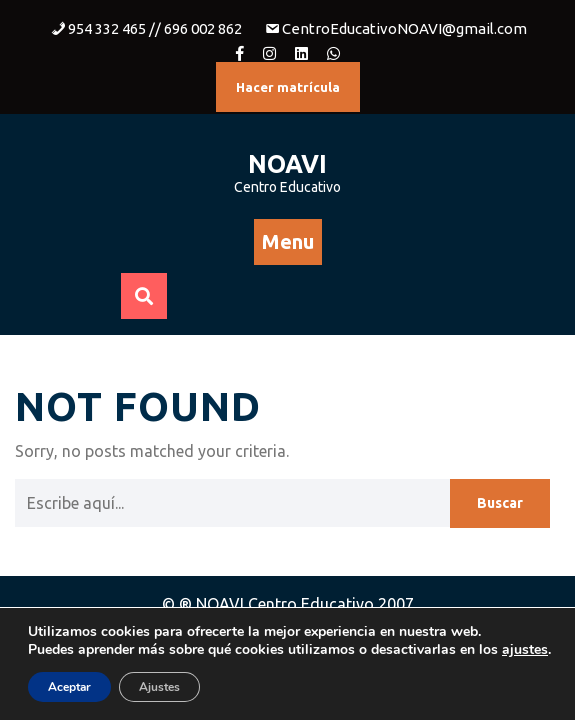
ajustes (525, 650)
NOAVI (287, 164)
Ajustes (159, 687)
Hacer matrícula (288, 87)
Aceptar (69, 687)
